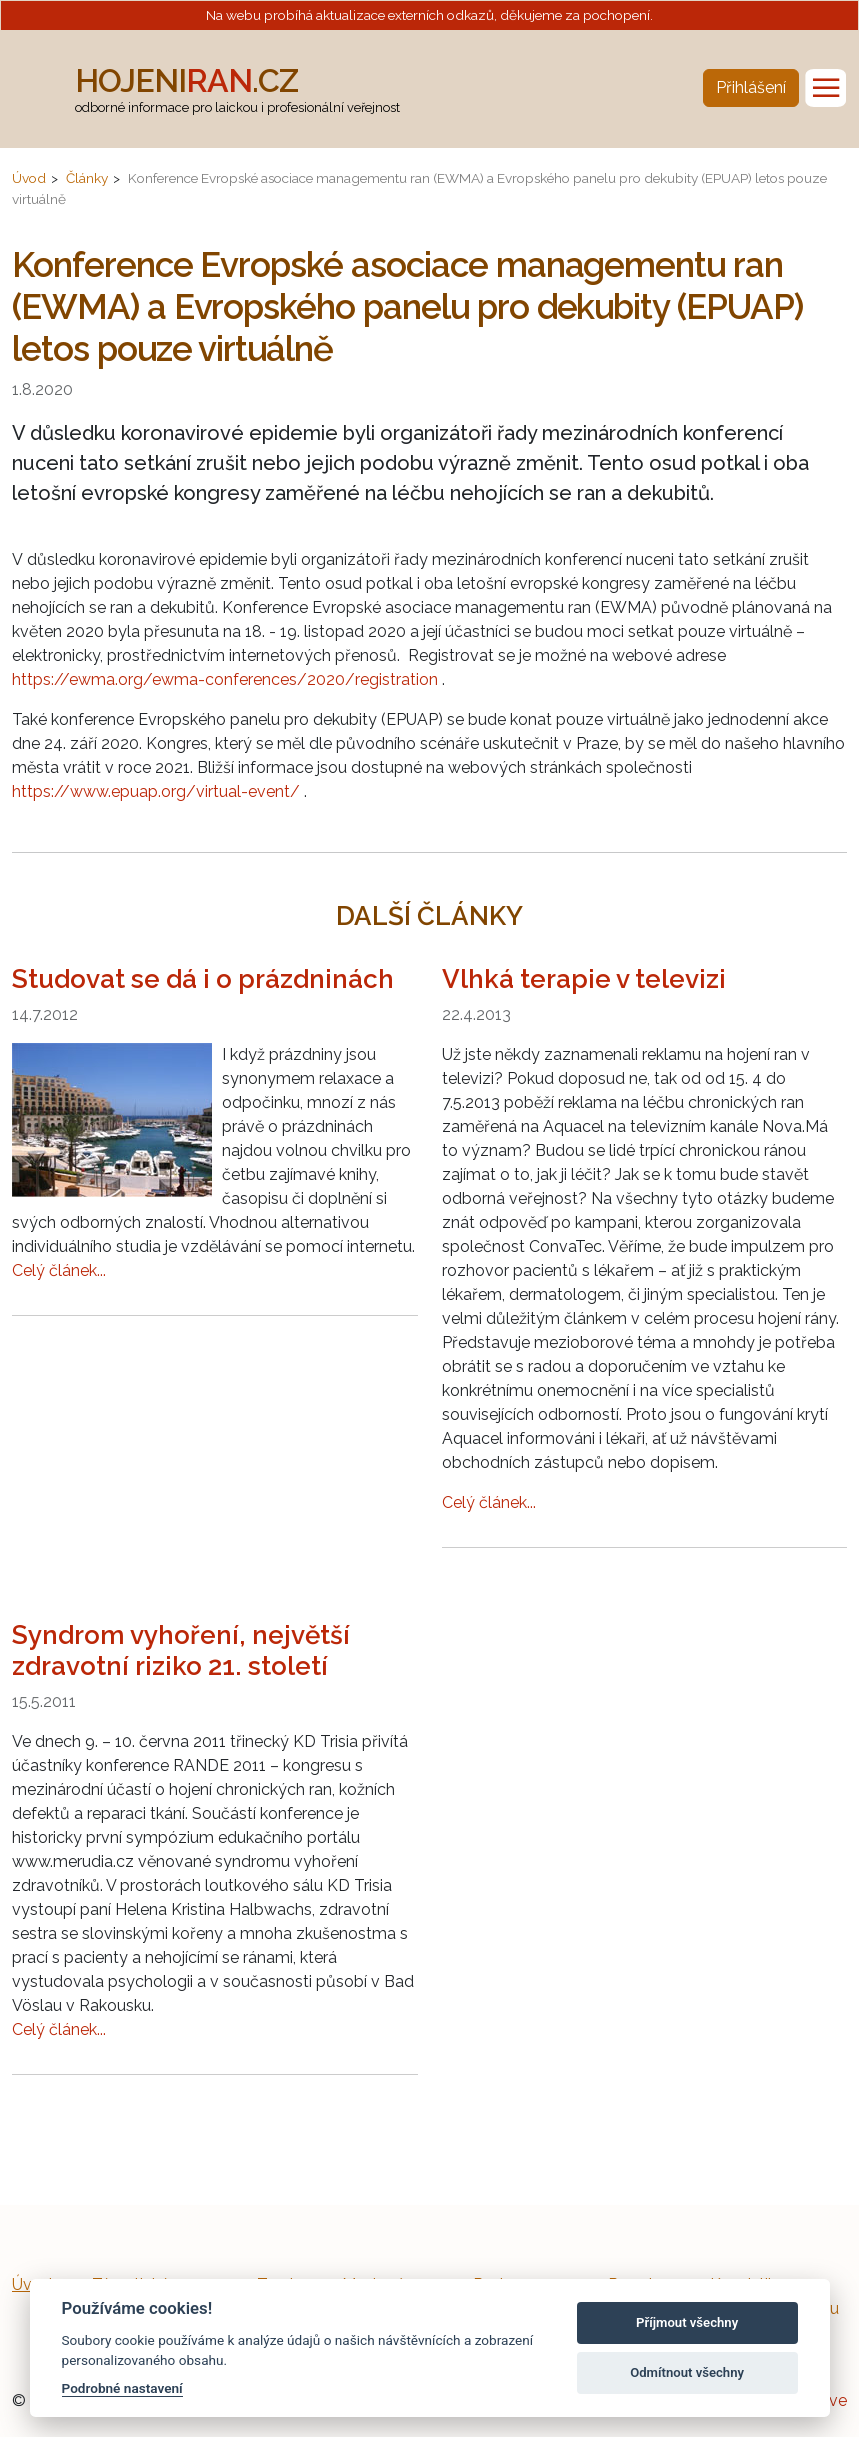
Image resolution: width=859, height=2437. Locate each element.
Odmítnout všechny (687, 2372)
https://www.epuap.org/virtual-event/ (156, 791)
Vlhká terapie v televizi (584, 979)
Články (87, 178)
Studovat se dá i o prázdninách (203, 979)
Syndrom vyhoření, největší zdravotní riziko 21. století (181, 1650)
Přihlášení (751, 87)
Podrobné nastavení (122, 2388)
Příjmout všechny (687, 2322)
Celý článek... (59, 1270)
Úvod (29, 178)
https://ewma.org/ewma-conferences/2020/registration (225, 679)
